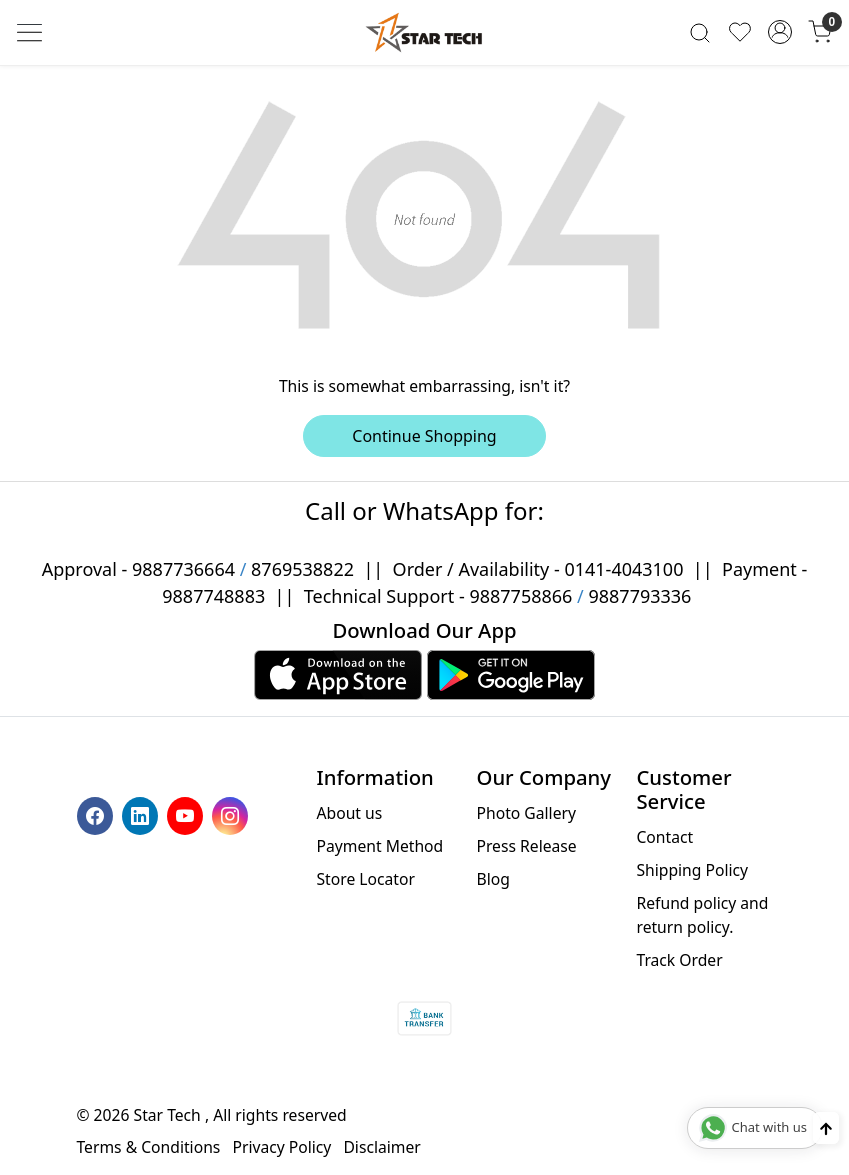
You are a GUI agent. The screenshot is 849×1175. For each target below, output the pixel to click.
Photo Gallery (525, 813)
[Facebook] (97, 814)
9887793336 (639, 596)
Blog (492, 879)
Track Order (679, 960)
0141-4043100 (623, 569)
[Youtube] (187, 814)
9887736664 (183, 569)
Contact (664, 837)
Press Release (526, 846)
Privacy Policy (281, 1147)
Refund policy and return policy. (702, 915)
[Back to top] (826, 1128)
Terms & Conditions (149, 1147)
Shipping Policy (692, 870)
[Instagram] (232, 814)
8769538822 (302, 569)
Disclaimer (381, 1147)
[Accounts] (780, 32)
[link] (700, 32)
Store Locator (366, 879)
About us (350, 813)
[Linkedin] (142, 814)
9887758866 (520, 596)
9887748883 (213, 596)
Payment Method (380, 846)
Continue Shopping (424, 436)
